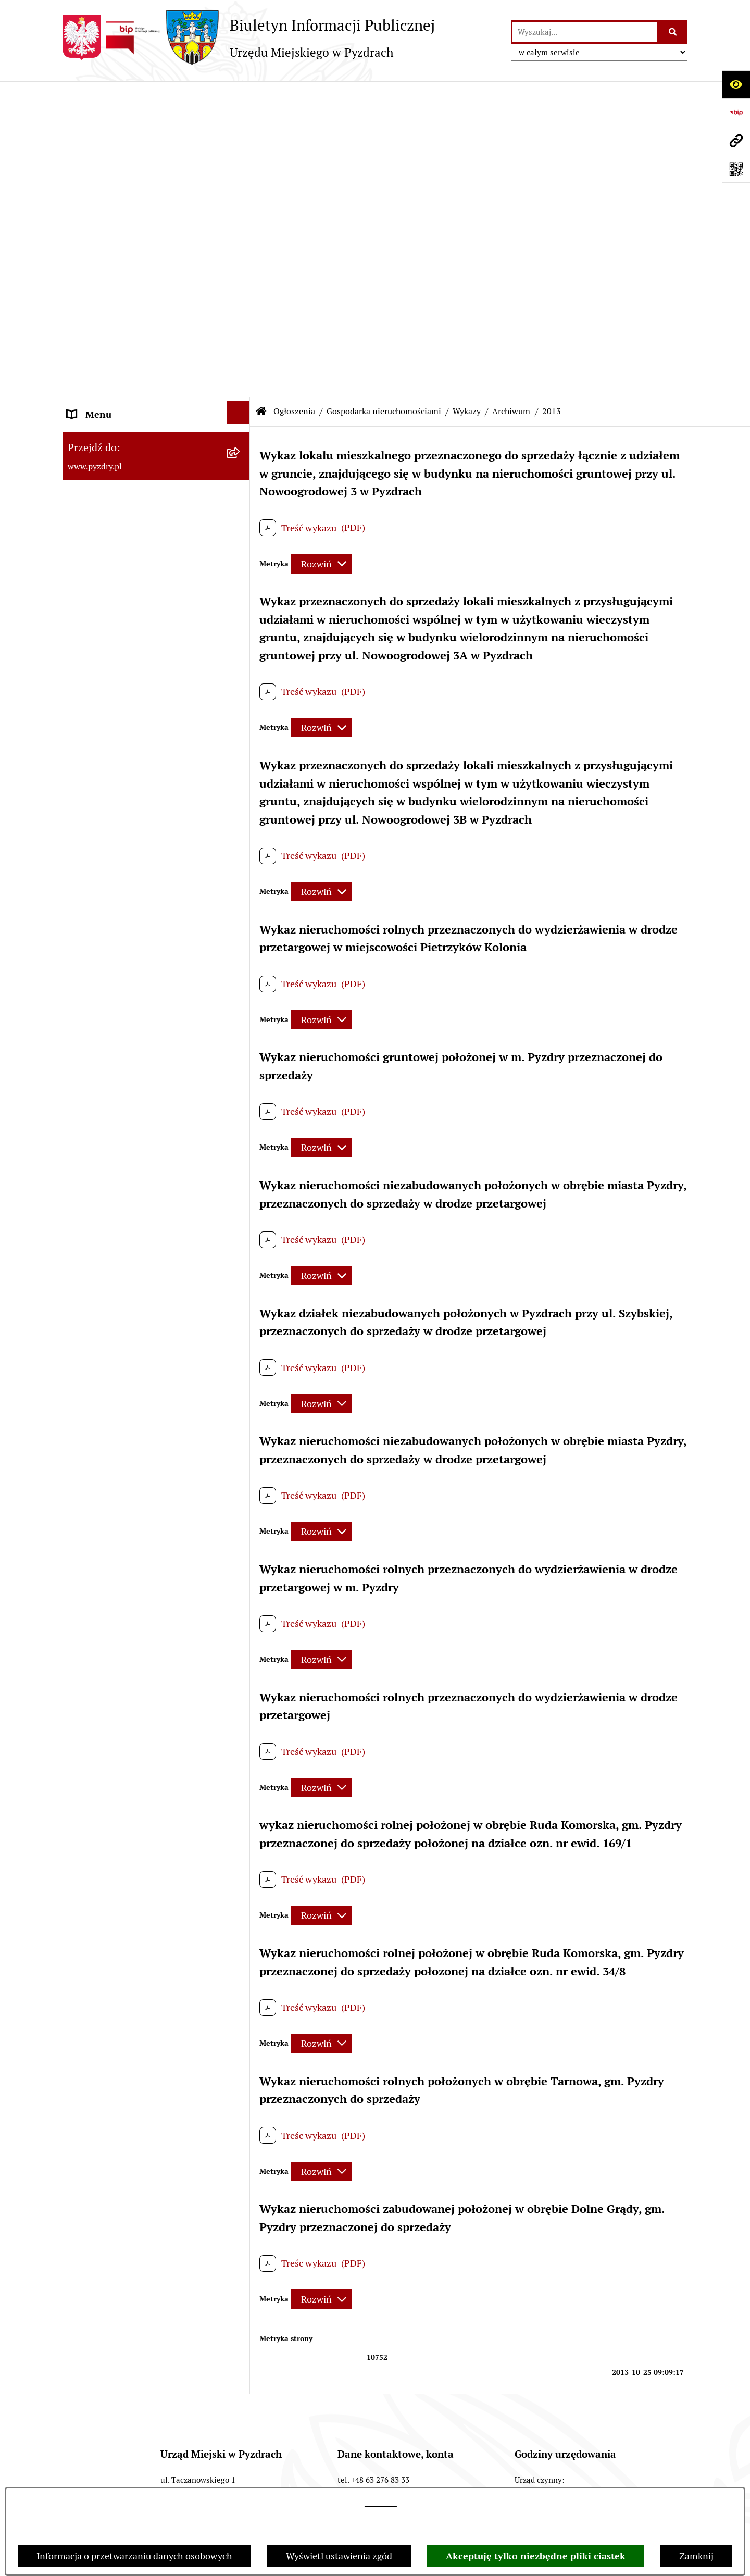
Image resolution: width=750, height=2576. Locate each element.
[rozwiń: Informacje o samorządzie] (240, 125)
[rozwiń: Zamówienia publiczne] (240, 284)
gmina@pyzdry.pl (397, 2212)
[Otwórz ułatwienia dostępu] (736, 84)
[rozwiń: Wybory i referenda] (240, 1163)
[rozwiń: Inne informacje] (240, 1275)
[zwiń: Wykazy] (240, 615)
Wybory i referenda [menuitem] (106, 1165)
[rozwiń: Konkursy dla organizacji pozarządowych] (240, 403)
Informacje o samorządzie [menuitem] (120, 127)
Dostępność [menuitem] (91, 1193)
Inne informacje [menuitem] (100, 1277)
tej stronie (381, 2503)
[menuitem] (156, 415)
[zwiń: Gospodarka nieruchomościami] (240, 526)
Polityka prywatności (420, 2482)
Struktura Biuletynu (156, 2441)
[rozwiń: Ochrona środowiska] (240, 755)
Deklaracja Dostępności (588, 2441)
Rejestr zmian (481, 2441)
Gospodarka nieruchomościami (384, 96)
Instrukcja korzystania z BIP (367, 2441)
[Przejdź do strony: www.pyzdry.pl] (736, 141)
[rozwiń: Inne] (240, 929)
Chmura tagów (318, 2482)
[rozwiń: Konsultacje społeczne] (240, 1247)
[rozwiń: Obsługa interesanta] (240, 228)
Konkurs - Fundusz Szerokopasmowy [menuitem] (143, 1305)
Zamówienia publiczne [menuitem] (113, 286)
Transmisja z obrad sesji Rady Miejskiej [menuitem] (128, 192)
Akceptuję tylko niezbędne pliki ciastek (536, 2556)
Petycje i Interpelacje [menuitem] (110, 1108)
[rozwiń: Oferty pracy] (240, 492)
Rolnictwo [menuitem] (88, 1221)
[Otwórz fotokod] (736, 169)
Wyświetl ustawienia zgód (339, 2556)
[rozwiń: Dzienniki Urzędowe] (240, 1134)
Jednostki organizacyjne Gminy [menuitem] (131, 343)
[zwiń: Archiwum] (240, 650)
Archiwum (511, 96)
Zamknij (696, 2556)
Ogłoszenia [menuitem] (90, 371)
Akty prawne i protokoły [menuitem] (117, 155)
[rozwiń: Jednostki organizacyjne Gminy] (240, 341)
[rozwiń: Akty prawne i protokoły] (240, 153)
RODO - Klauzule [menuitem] (101, 258)
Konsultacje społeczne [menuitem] (113, 1249)
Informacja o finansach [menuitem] (114, 314)
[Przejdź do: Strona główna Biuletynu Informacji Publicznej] (261, 96)
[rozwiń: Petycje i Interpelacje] (240, 1106)
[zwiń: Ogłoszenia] (240, 369)
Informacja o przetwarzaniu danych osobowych (134, 2556)
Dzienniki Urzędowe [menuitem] (109, 1136)
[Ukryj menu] (238, 96)
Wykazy (467, 96)
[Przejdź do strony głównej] (249, 37)
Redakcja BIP (255, 2441)
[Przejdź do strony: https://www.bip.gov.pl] (736, 112)
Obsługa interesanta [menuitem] (109, 230)
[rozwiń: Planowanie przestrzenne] (240, 824)
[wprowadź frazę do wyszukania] (585, 32)
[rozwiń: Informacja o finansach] (240, 312)
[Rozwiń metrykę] (321, 248)
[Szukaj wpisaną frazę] (673, 32)
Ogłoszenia (294, 96)
